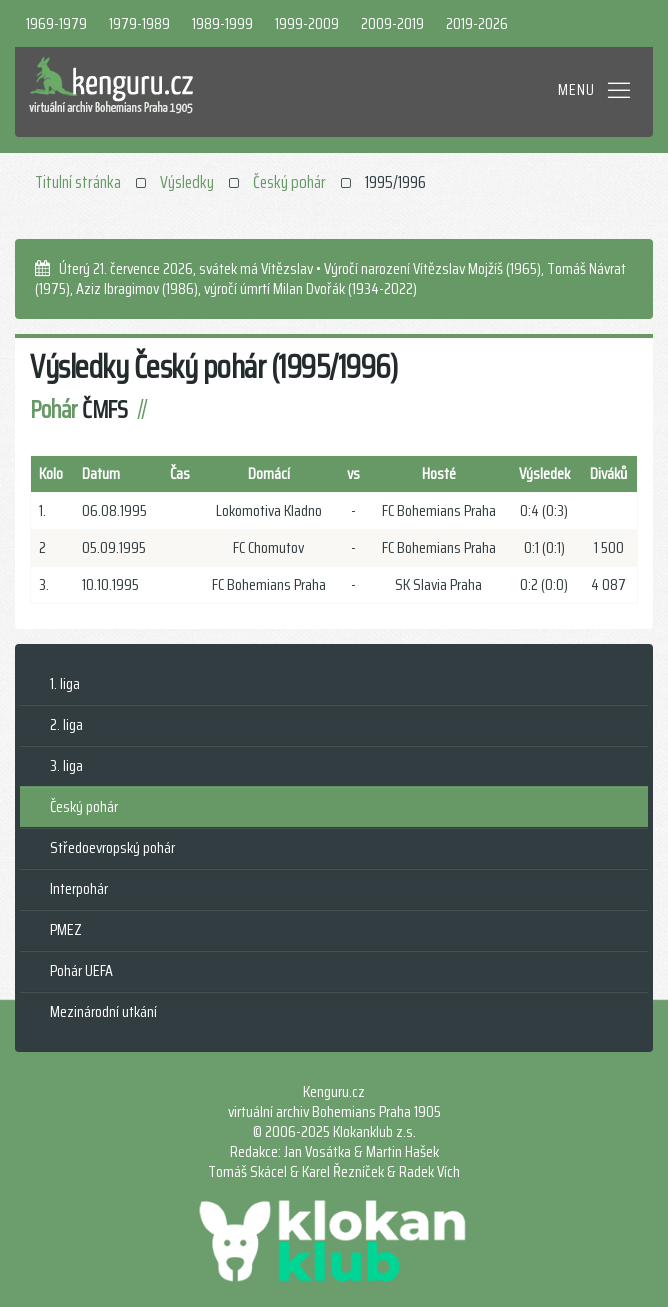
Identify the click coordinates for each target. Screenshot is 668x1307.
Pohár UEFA (81, 970)
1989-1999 (222, 23)
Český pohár (289, 182)
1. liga (65, 683)
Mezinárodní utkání (103, 1011)
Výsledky (187, 182)
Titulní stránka (78, 182)
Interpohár (79, 888)
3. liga (66, 765)
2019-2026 (477, 23)
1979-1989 (139, 23)
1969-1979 (56, 23)
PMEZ (66, 929)
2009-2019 (392, 23)
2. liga (66, 724)
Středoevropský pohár (112, 847)
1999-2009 (307, 23)
